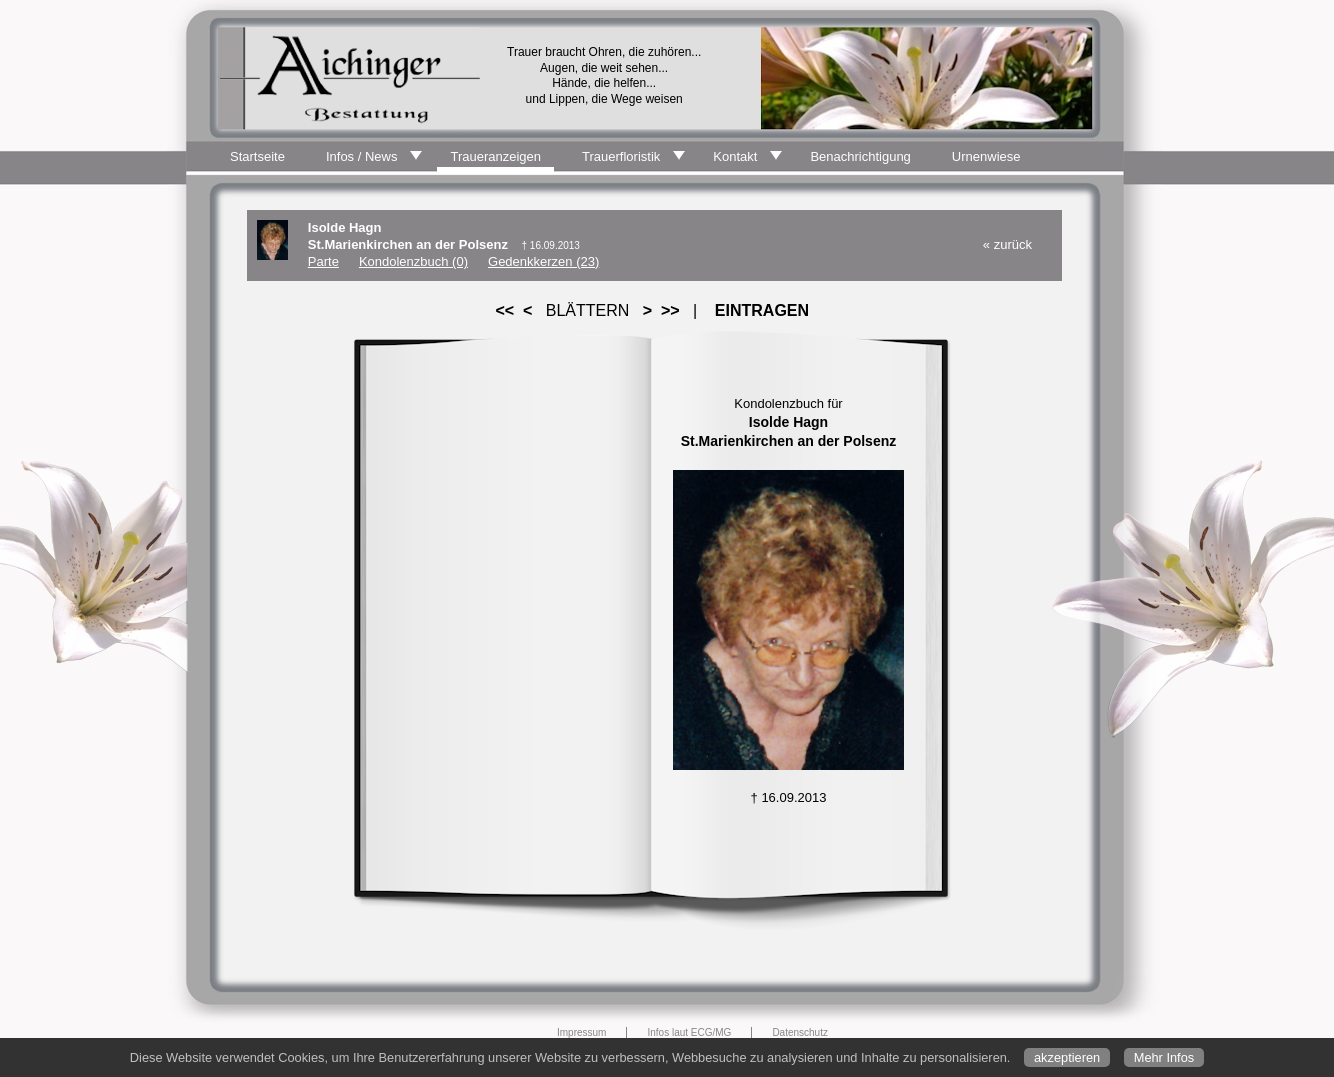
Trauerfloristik (621, 156)
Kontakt (735, 156)
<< (505, 310)
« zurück (1007, 244)
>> (670, 310)
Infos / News (362, 156)
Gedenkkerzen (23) (543, 261)
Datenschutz (800, 1032)
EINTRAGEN (762, 310)
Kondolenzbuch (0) (413, 261)
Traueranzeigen (495, 156)
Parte (323, 261)
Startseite (257, 156)
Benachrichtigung (860, 156)
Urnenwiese (986, 156)
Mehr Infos (1164, 1057)
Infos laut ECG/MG (689, 1032)
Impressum (581, 1032)
